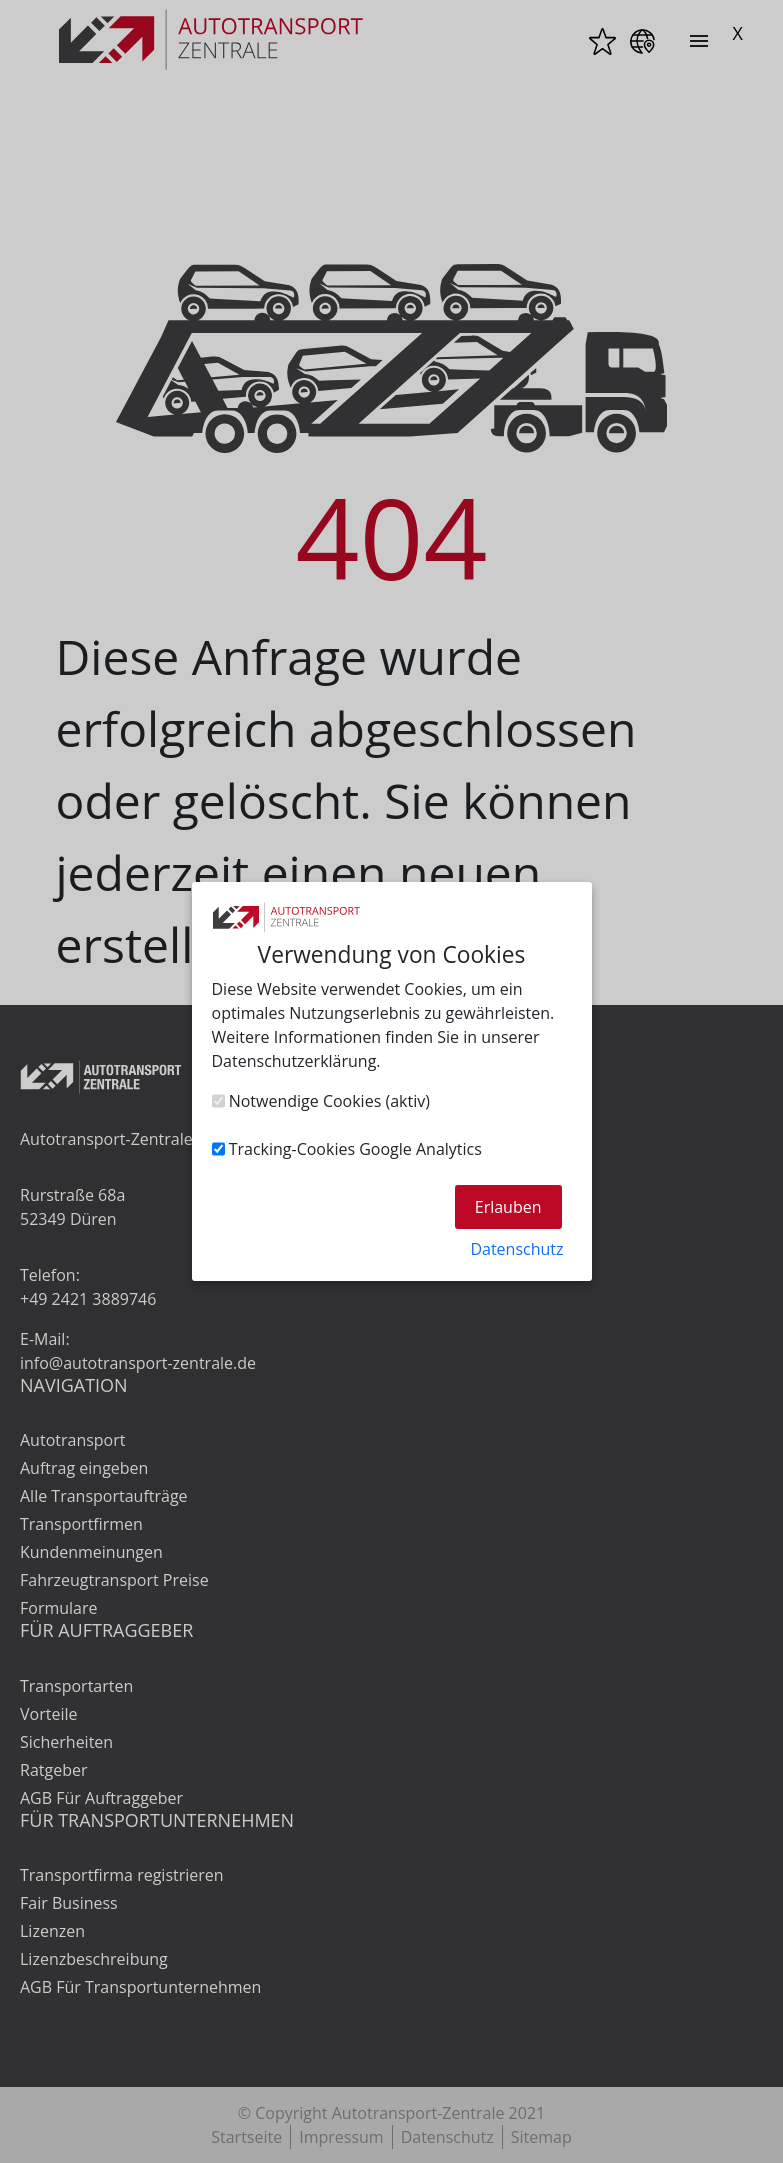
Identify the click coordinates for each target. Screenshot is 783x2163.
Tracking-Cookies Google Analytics (347, 1149)
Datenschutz (516, 1249)
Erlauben (508, 1207)
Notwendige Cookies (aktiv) (321, 1101)
